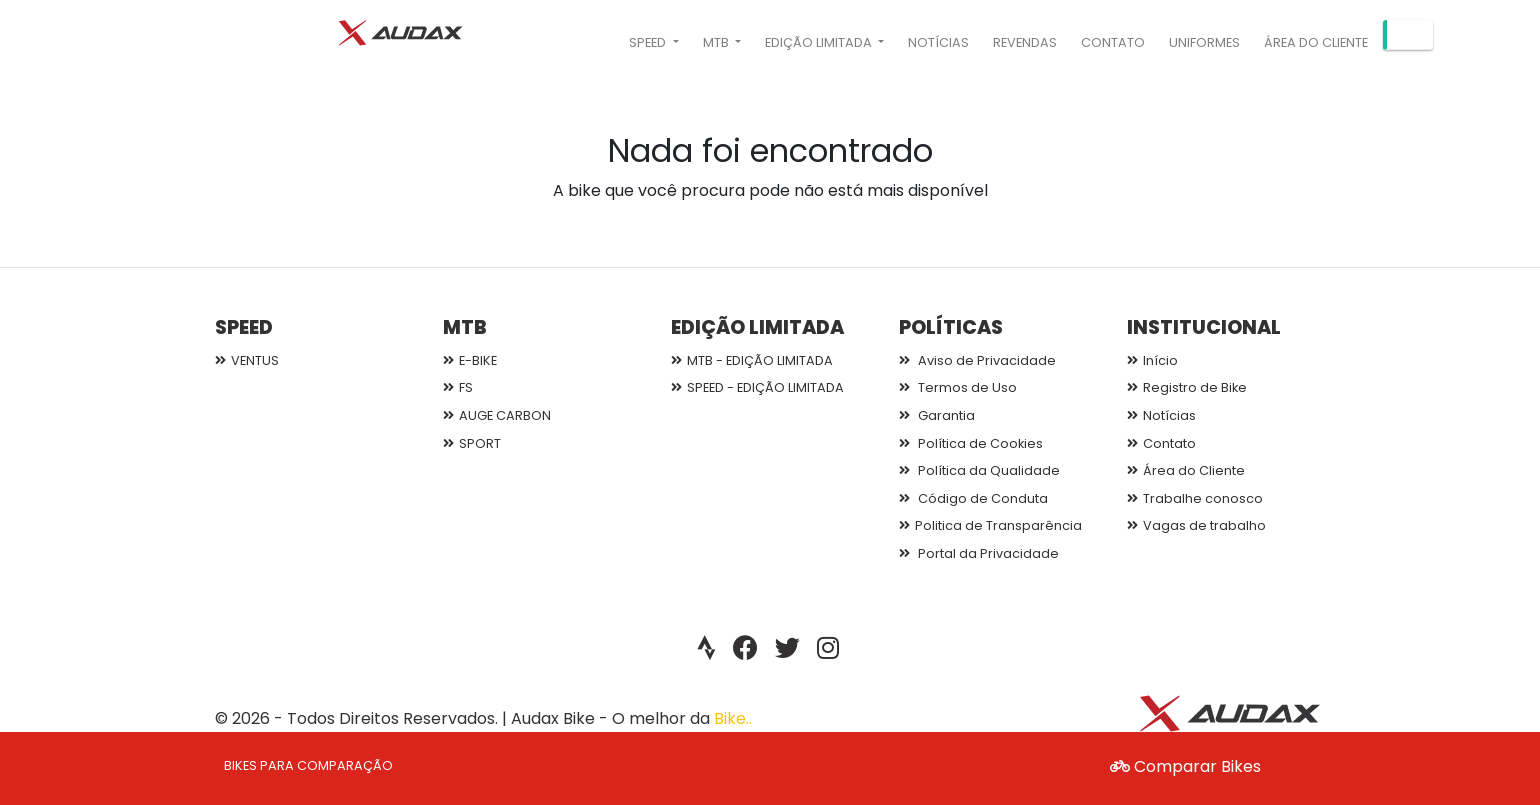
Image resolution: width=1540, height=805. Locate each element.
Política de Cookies (971, 443)
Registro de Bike (1187, 387)
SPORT (472, 443)
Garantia (937, 415)
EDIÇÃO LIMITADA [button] (820, 42)
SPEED (244, 327)
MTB (465, 327)
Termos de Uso (958, 387)
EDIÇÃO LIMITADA (757, 327)
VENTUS (247, 360)
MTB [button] (717, 42)
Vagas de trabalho (1196, 525)
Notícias (938, 42)
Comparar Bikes (1185, 766)
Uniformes (1204, 42)
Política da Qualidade (979, 470)
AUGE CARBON (497, 415)
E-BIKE (470, 360)
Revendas (1025, 42)
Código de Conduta (973, 498)
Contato (1113, 42)
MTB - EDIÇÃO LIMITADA (752, 360)
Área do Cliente (1316, 42)
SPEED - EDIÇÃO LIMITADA (757, 387)
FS (458, 387)
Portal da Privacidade (979, 553)
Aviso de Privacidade (977, 360)
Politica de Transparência (990, 525)
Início (1152, 360)
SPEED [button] (649, 42)
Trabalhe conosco (1195, 498)
